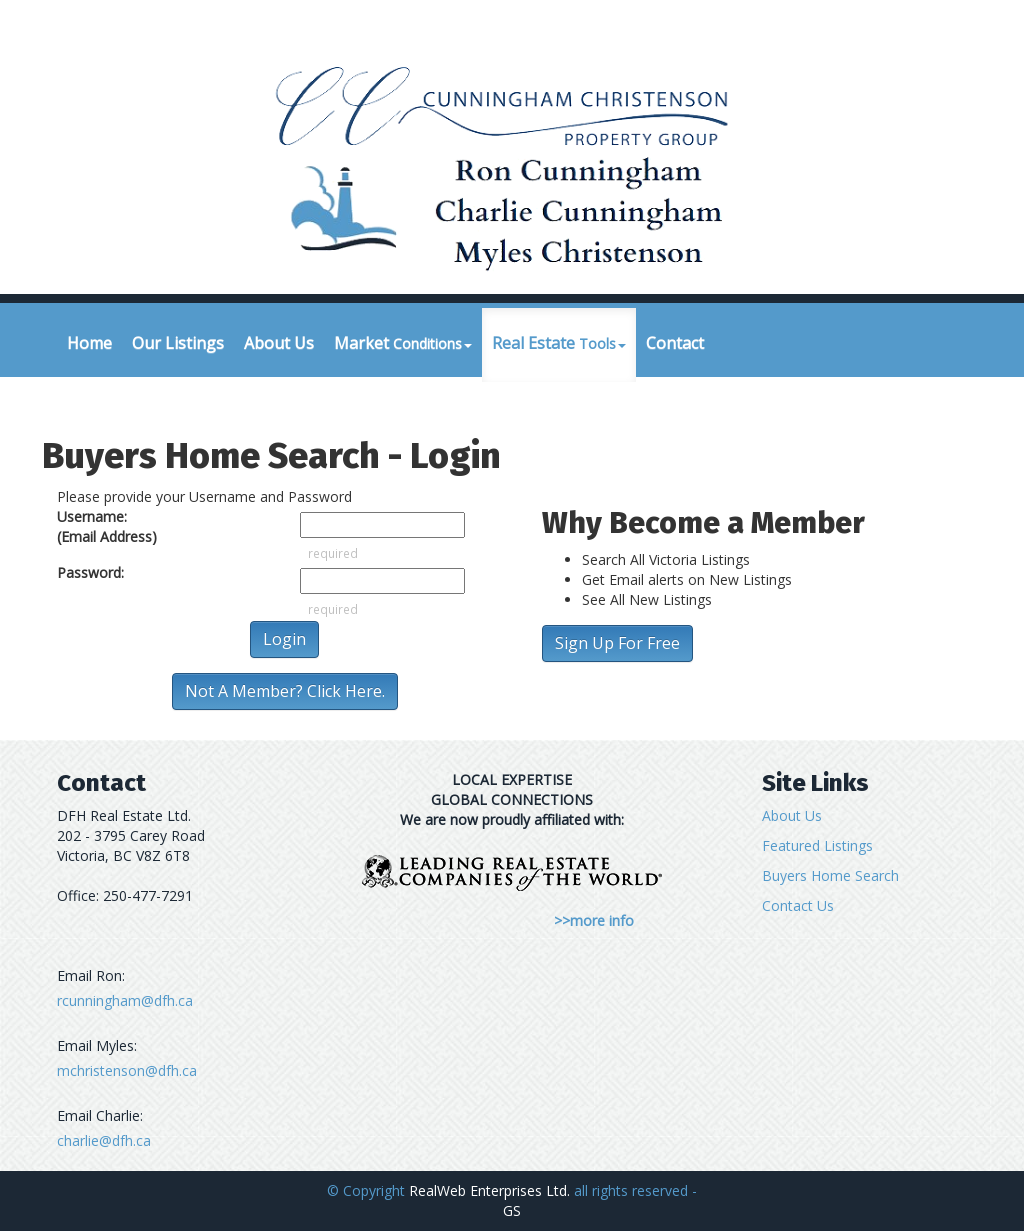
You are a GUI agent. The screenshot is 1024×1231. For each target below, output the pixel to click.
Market (403, 343)
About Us (279, 343)
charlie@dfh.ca (104, 1140)
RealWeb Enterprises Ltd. (489, 1190)
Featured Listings (817, 845)
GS (512, 1210)
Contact (675, 343)
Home (89, 343)
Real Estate (559, 343)
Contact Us (798, 905)
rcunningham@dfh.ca (125, 1000)
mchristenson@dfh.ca (127, 1070)
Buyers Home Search (830, 875)
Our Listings (178, 343)
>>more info (594, 920)
